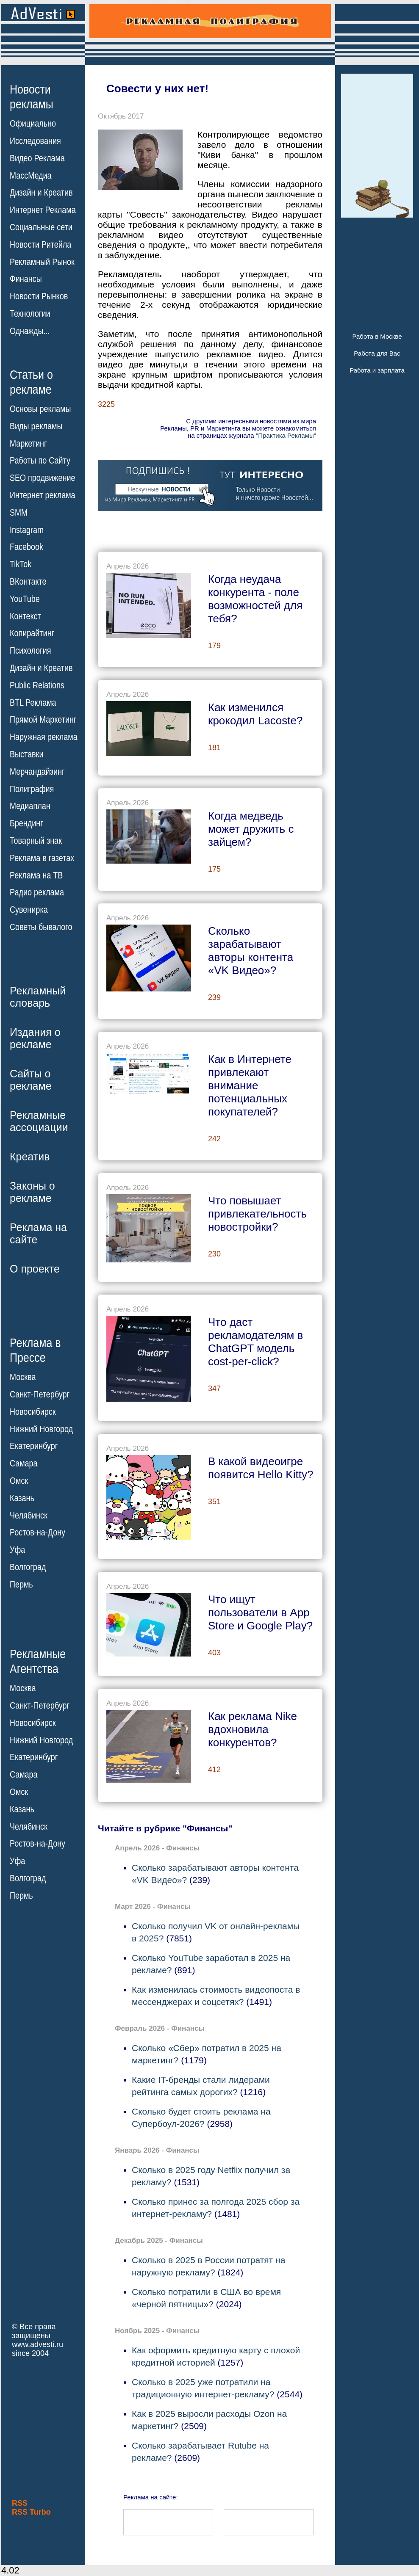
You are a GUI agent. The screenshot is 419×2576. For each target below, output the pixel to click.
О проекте (35, 1269)
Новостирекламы (31, 96)
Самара (24, 1463)
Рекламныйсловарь (38, 997)
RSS (20, 2503)
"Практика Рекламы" (286, 435)
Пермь (21, 1584)
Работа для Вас (377, 353)
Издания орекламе (35, 1038)
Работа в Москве (377, 336)
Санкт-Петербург (39, 1394)
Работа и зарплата (377, 370)
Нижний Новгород (41, 1429)
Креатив (30, 1156)
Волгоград (28, 1567)
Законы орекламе (32, 1192)
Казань (22, 1498)
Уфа (17, 1550)
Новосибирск (33, 1412)
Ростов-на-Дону (37, 1532)
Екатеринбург (34, 1446)
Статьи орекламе (31, 381)
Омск (19, 1481)
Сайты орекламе (31, 1080)
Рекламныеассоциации (39, 1121)
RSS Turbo (31, 2512)
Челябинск (28, 1515)
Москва (23, 1377)
